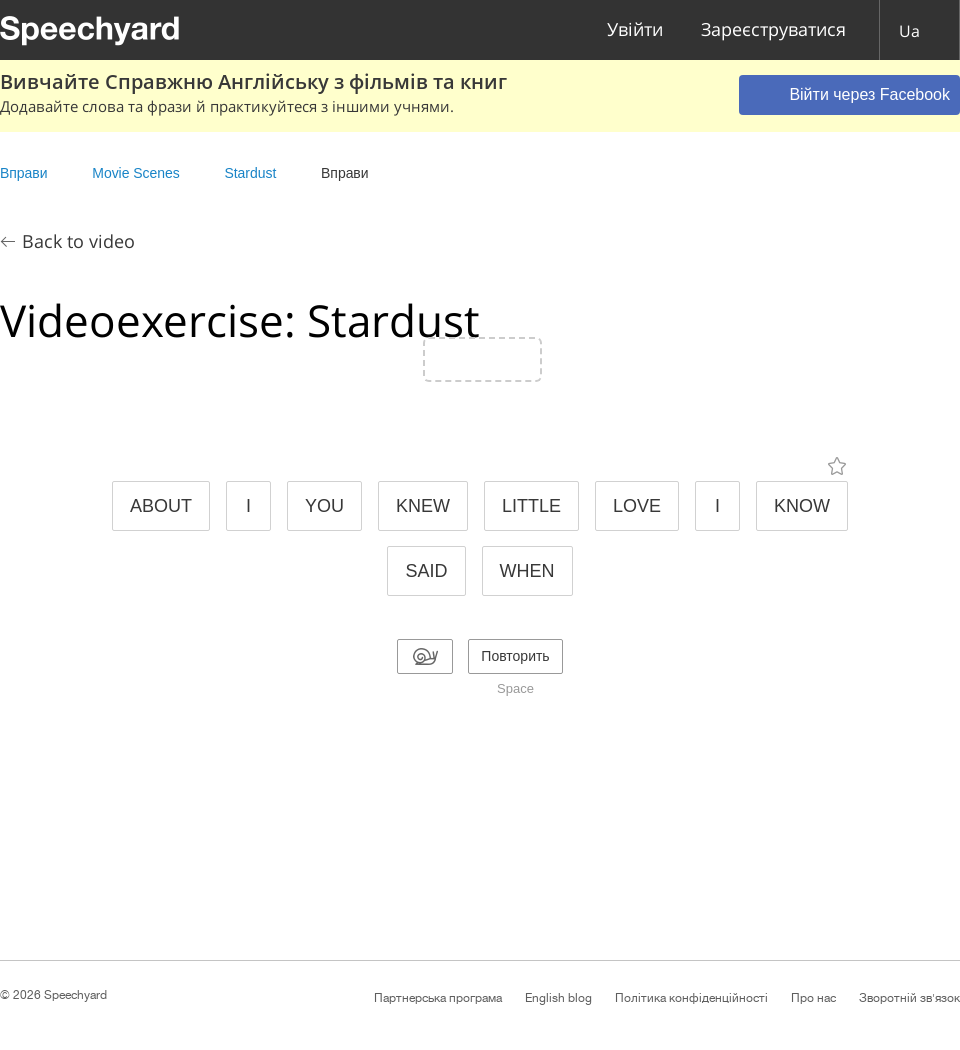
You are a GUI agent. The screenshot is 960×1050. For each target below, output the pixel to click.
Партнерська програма (438, 998)
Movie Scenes (135, 173)
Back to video (78, 241)
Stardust (250, 173)
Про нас (813, 998)
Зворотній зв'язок (909, 998)
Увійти (635, 30)
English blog (558, 998)
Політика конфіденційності (691, 998)
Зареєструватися (773, 30)
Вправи (23, 173)
